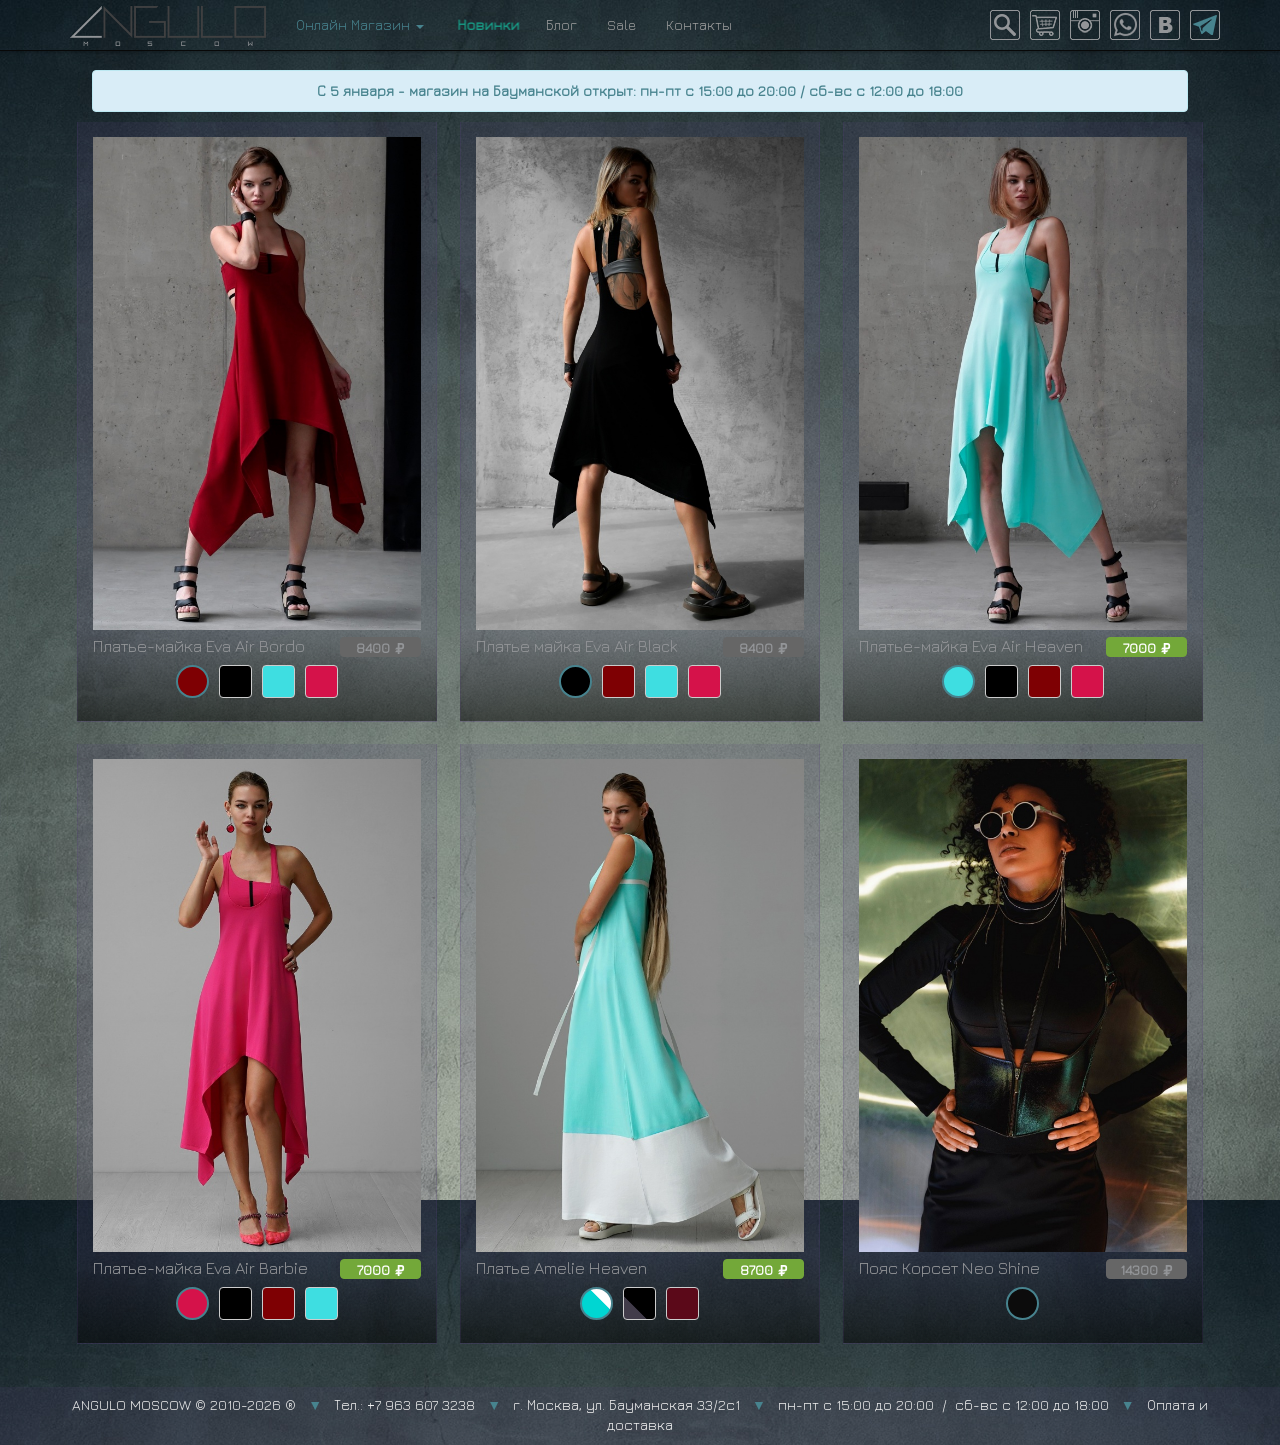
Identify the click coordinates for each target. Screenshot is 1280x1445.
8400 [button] (380, 647)
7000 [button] (1147, 647)
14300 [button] (1146, 1269)
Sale (621, 24)
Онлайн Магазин (360, 24)
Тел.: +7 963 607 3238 (404, 1404)
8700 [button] (764, 1269)
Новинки (485, 24)
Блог (561, 24)
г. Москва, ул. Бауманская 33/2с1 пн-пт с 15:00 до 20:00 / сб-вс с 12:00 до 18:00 (811, 1404)
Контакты (699, 24)
